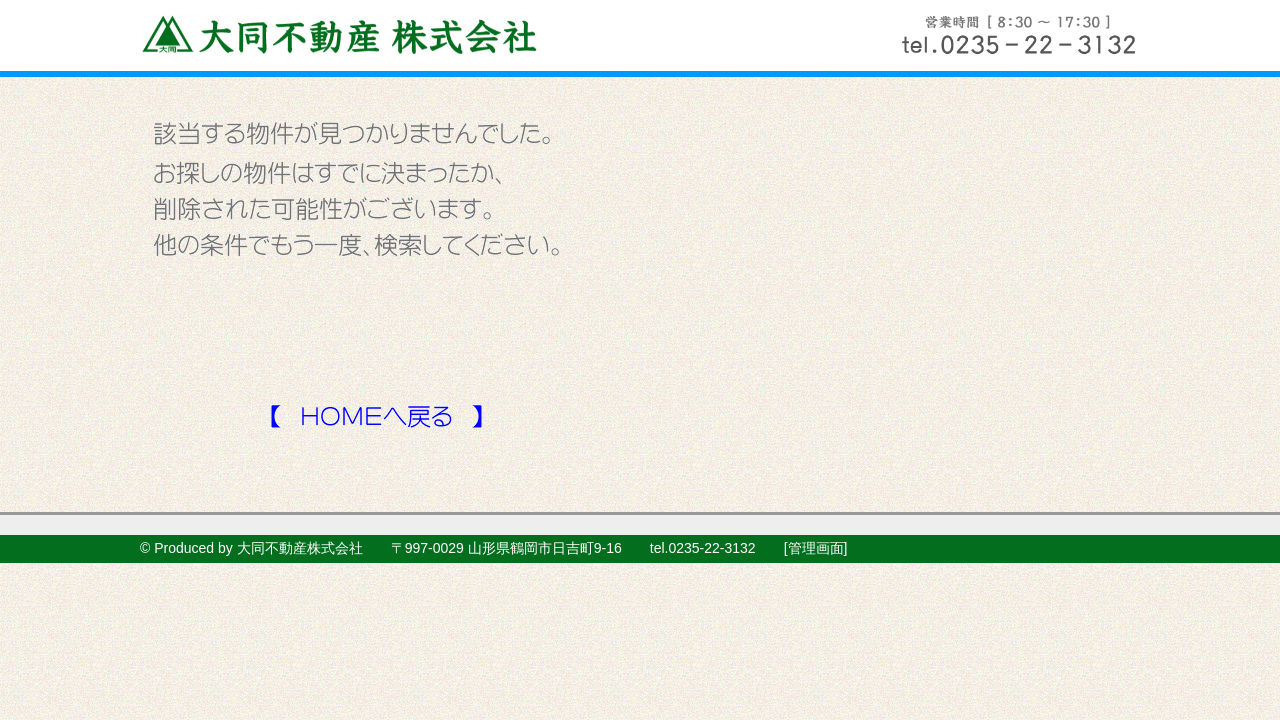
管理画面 (816, 548)
